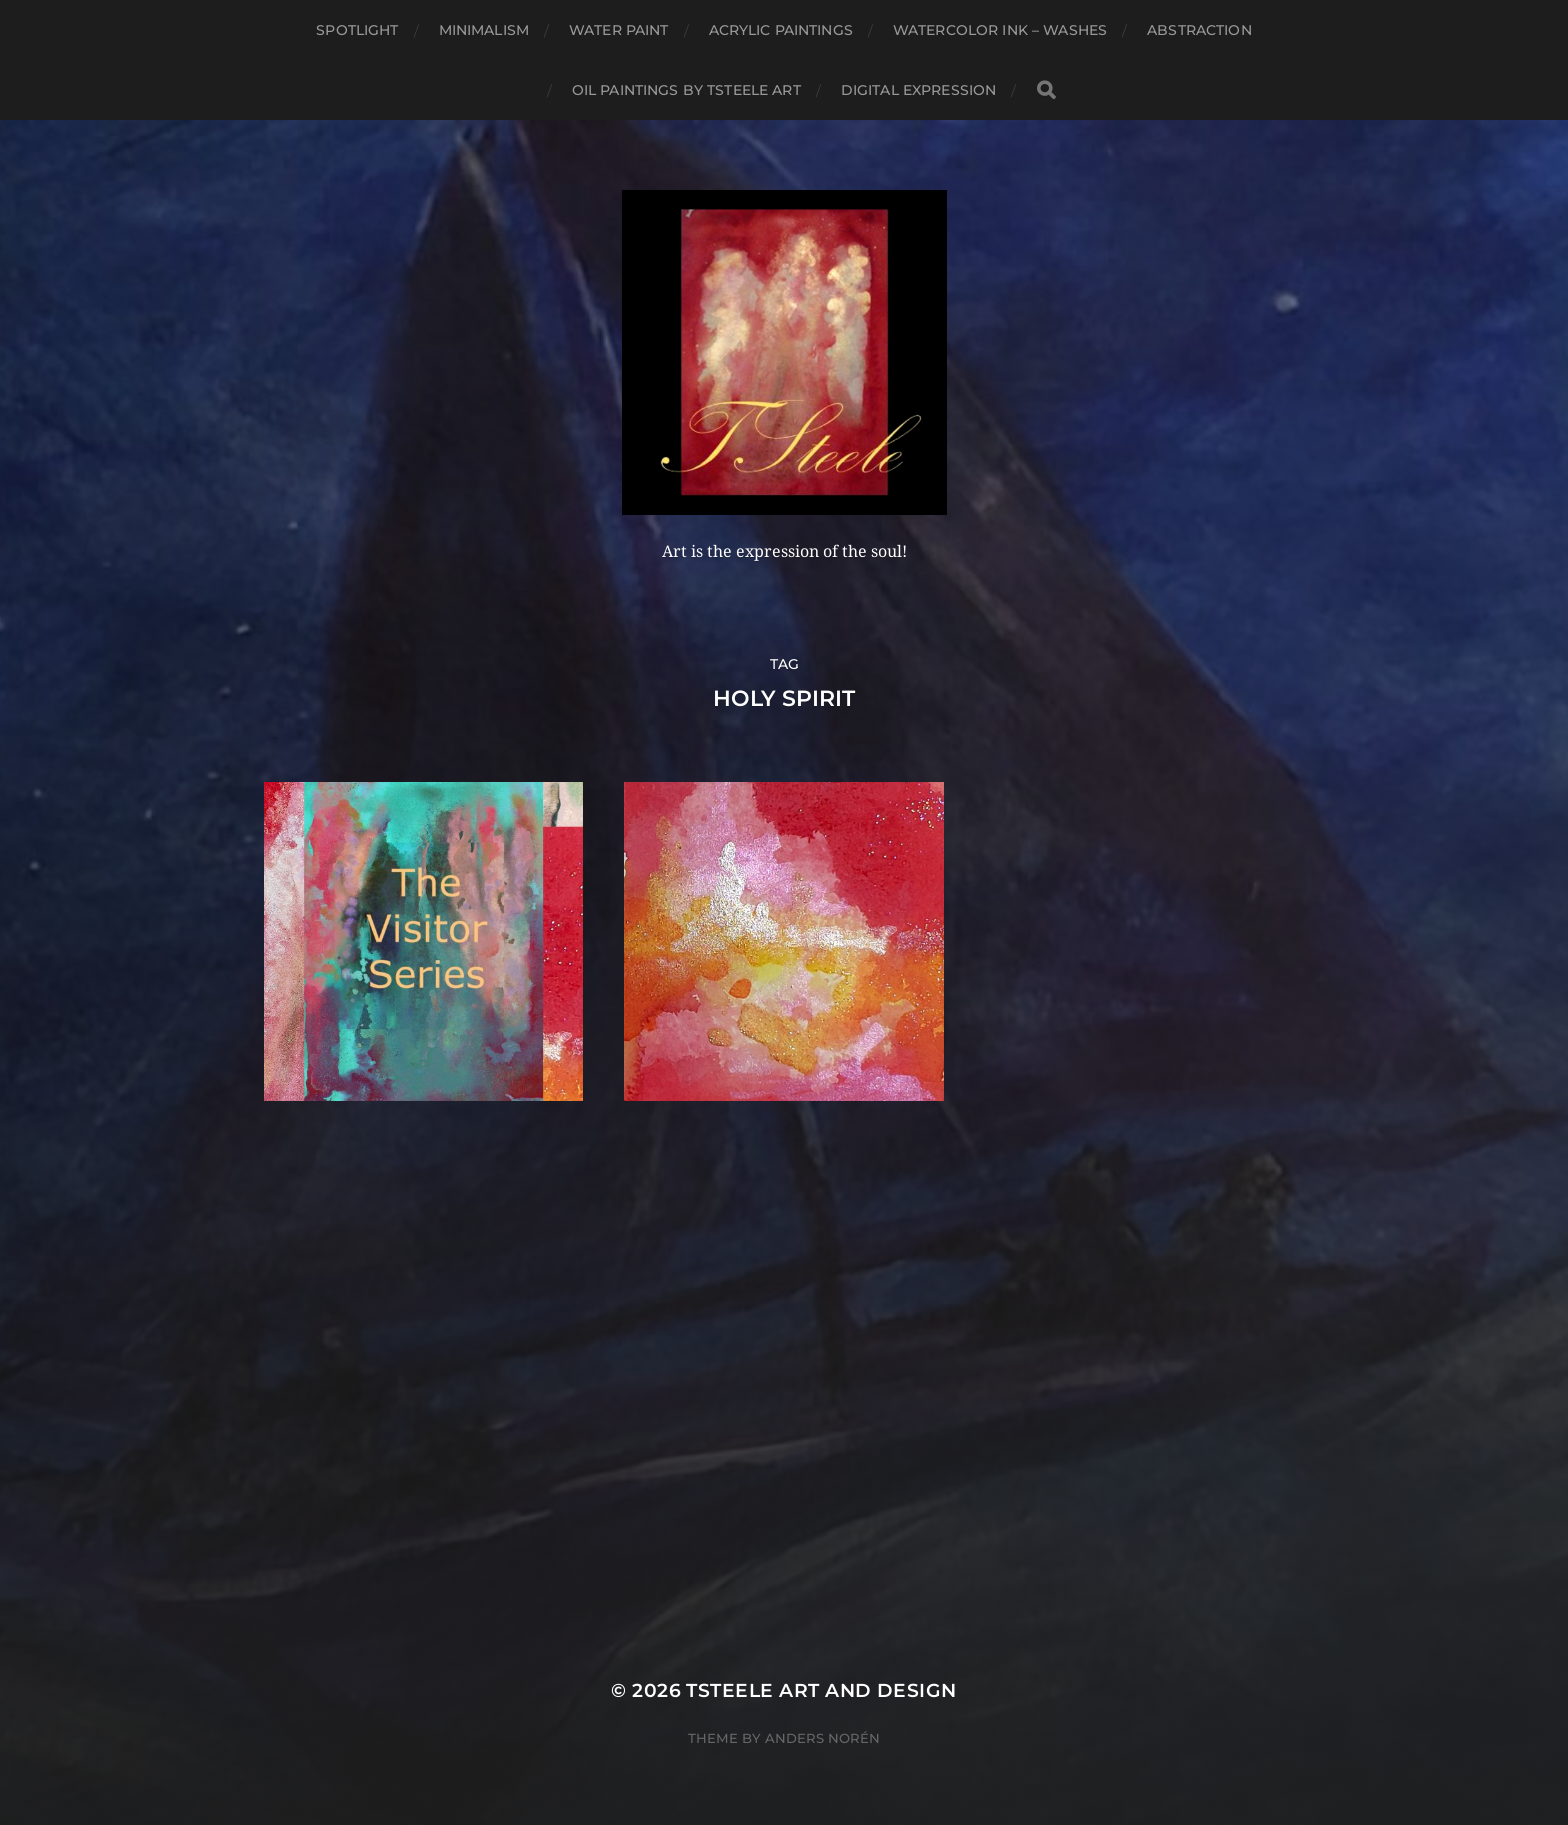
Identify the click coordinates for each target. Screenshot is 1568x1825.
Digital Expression (919, 90)
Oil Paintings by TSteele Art (686, 90)
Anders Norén (822, 1738)
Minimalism (484, 30)
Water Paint (619, 30)
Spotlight (357, 30)
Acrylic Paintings (781, 30)
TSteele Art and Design (821, 1690)
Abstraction (1199, 30)
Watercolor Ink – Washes (1000, 30)
